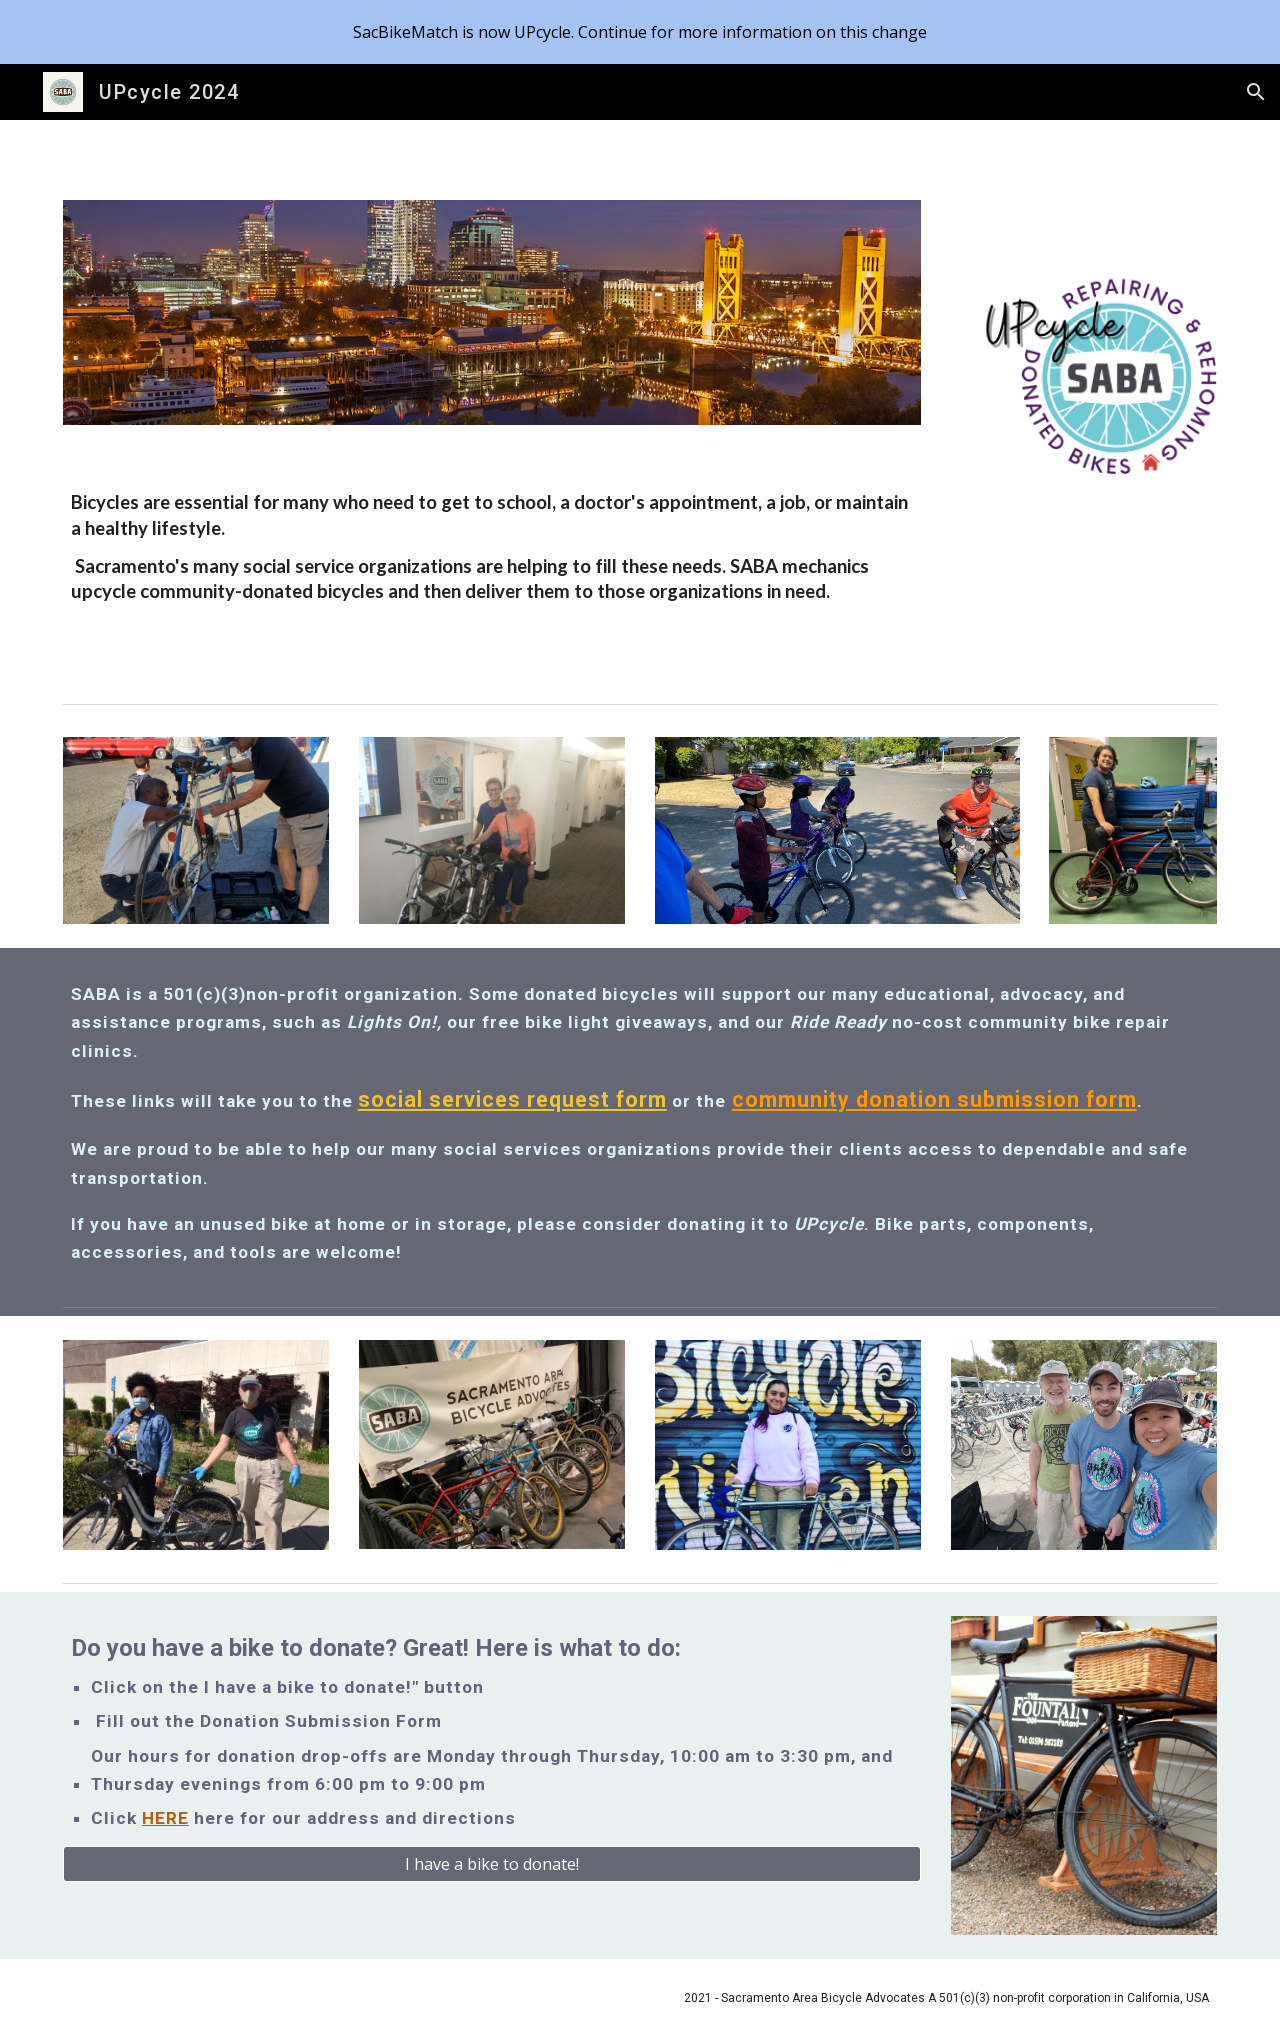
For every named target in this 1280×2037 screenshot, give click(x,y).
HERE (165, 1818)
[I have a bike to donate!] (492, 1864)
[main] (492, 544)
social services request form (512, 1099)
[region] (640, 32)
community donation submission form (934, 1099)
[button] (1256, 92)
